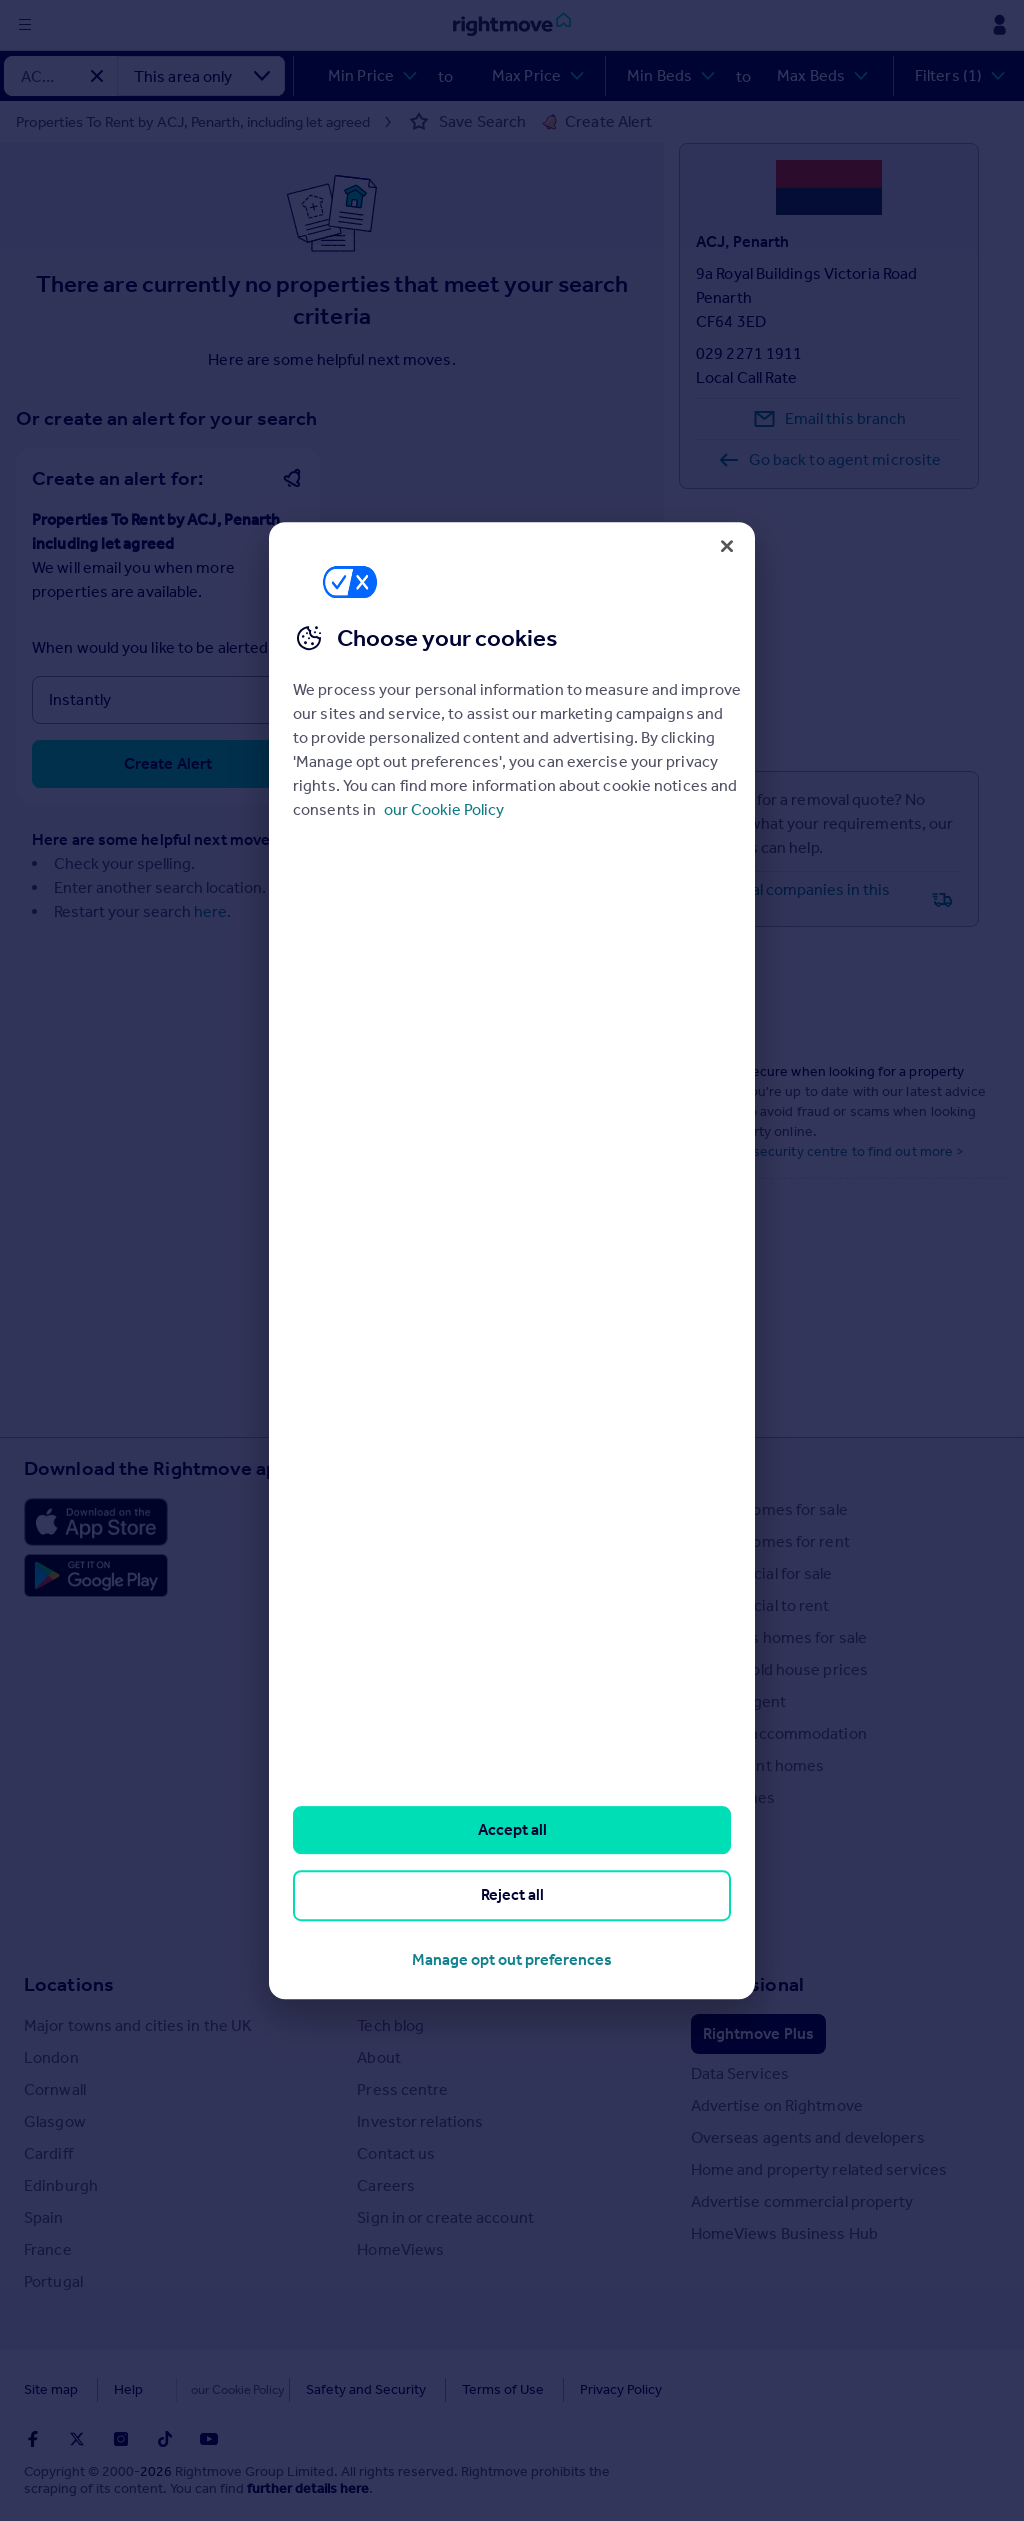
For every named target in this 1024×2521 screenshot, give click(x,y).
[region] (512, 1261)
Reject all (512, 1895)
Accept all (512, 1829)
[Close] (727, 546)
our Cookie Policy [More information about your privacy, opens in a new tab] (444, 809)
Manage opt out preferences (512, 1959)
